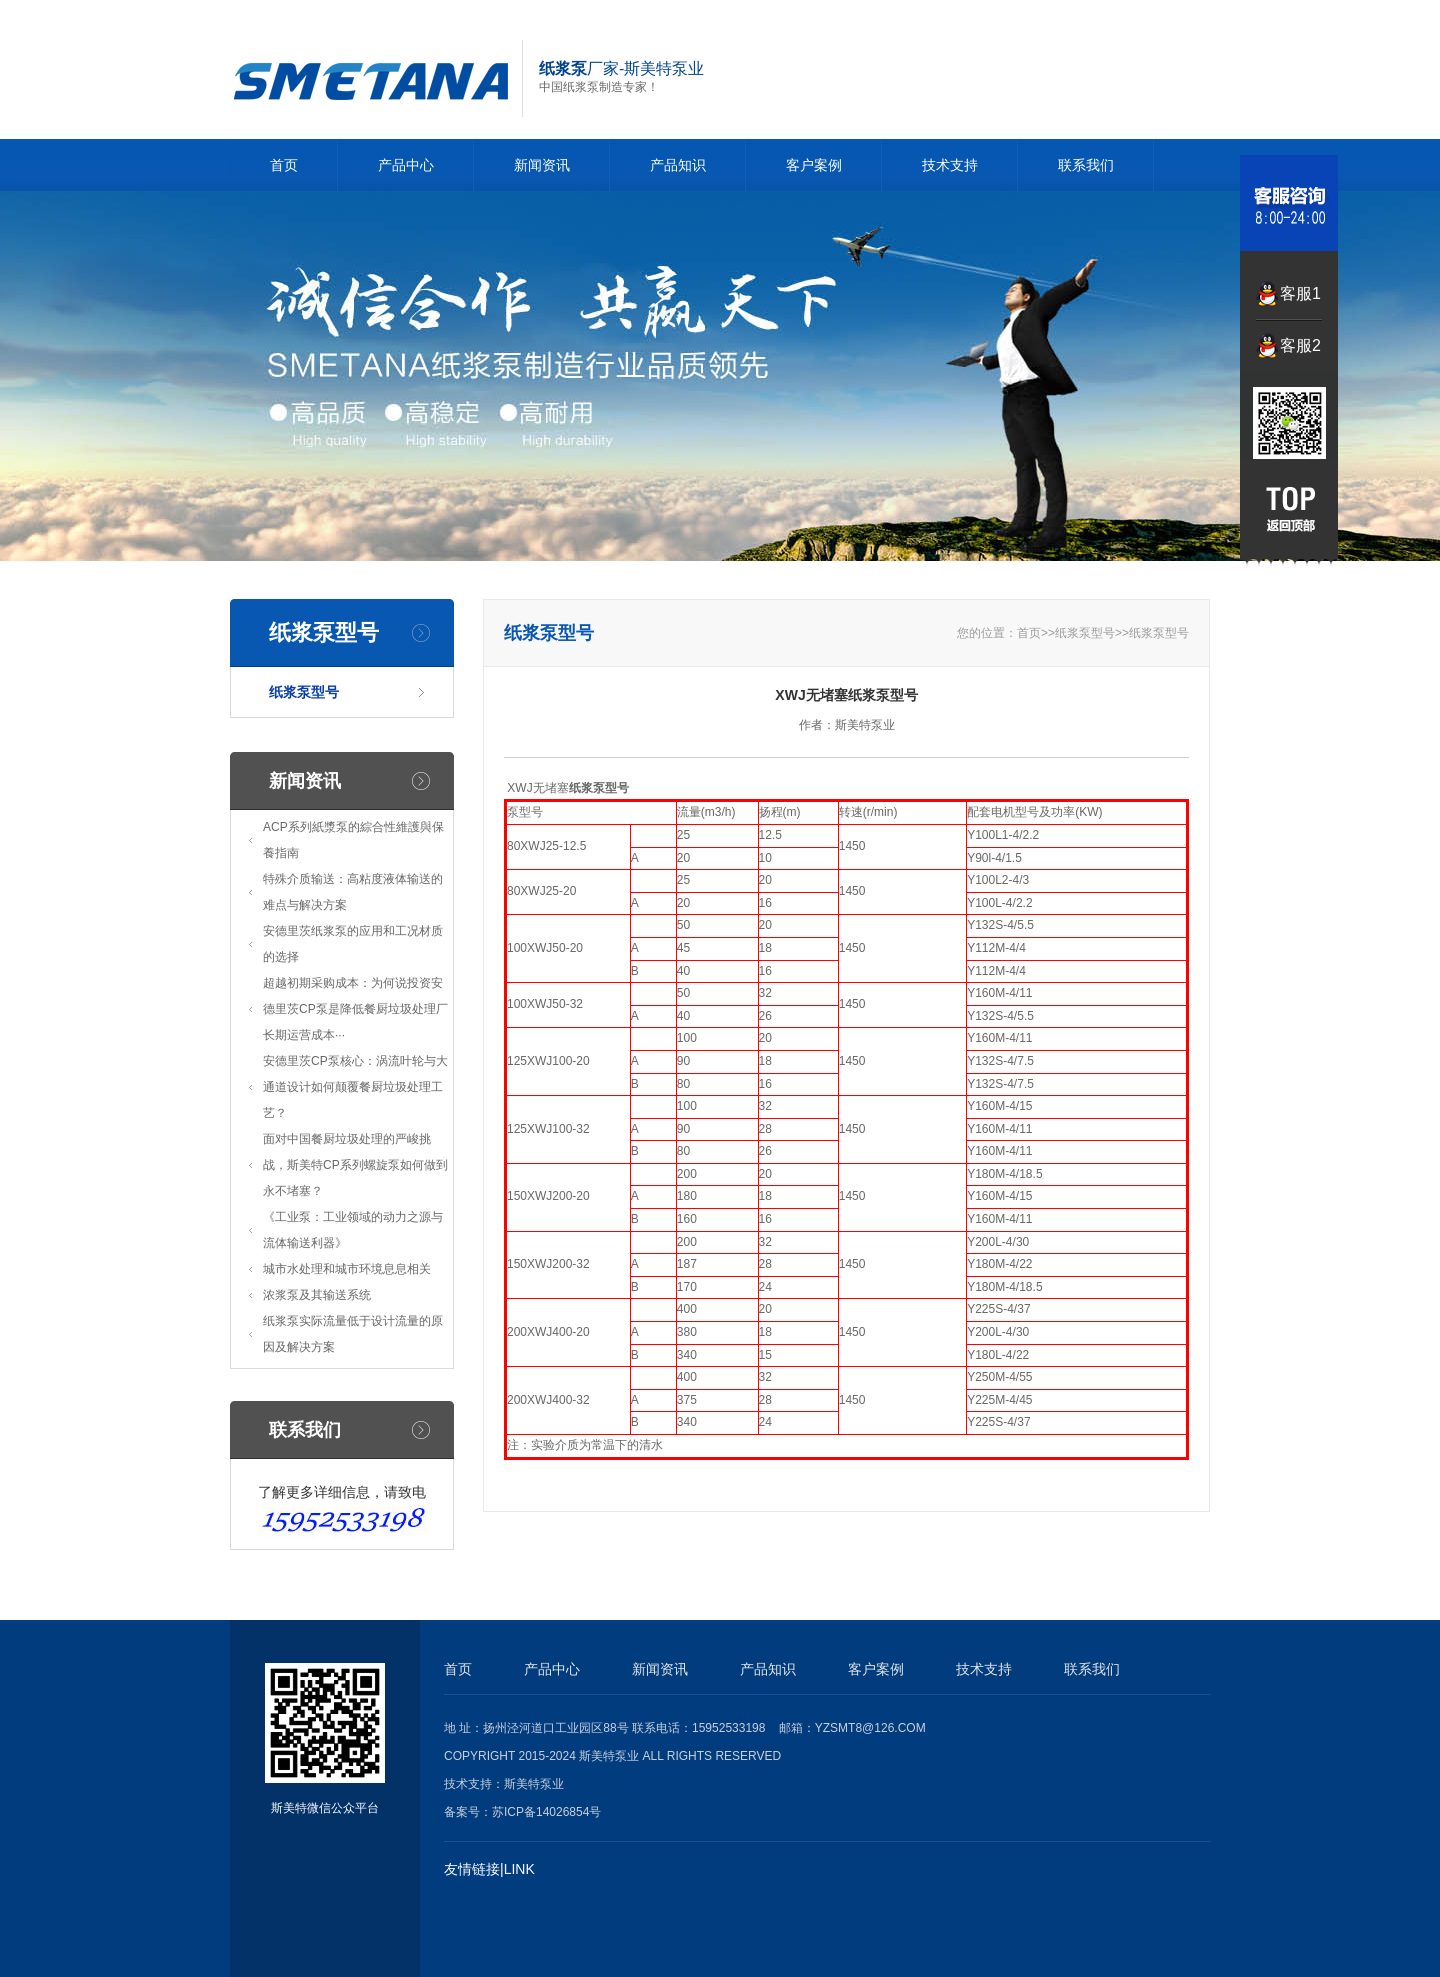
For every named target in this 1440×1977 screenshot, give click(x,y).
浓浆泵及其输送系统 (317, 1295)
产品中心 (406, 165)
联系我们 (1086, 165)
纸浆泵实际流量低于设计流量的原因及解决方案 (353, 1334)
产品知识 (678, 165)
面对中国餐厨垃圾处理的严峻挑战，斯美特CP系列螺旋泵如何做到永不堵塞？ (355, 1165)
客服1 (1300, 293)
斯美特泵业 (534, 1784)
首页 (284, 165)
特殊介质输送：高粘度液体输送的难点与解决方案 (353, 892)
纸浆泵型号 (304, 692)
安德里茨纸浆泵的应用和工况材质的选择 (353, 944)
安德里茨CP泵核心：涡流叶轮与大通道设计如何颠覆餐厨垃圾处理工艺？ (355, 1087)
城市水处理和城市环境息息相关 (347, 1269)
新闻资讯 (542, 165)
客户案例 (814, 165)
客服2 (1300, 345)
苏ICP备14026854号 (546, 1812)
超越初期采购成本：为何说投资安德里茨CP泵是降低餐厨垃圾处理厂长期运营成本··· (355, 1009)
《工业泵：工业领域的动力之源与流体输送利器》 (353, 1230)
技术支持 (950, 165)
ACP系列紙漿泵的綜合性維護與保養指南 (353, 840)
